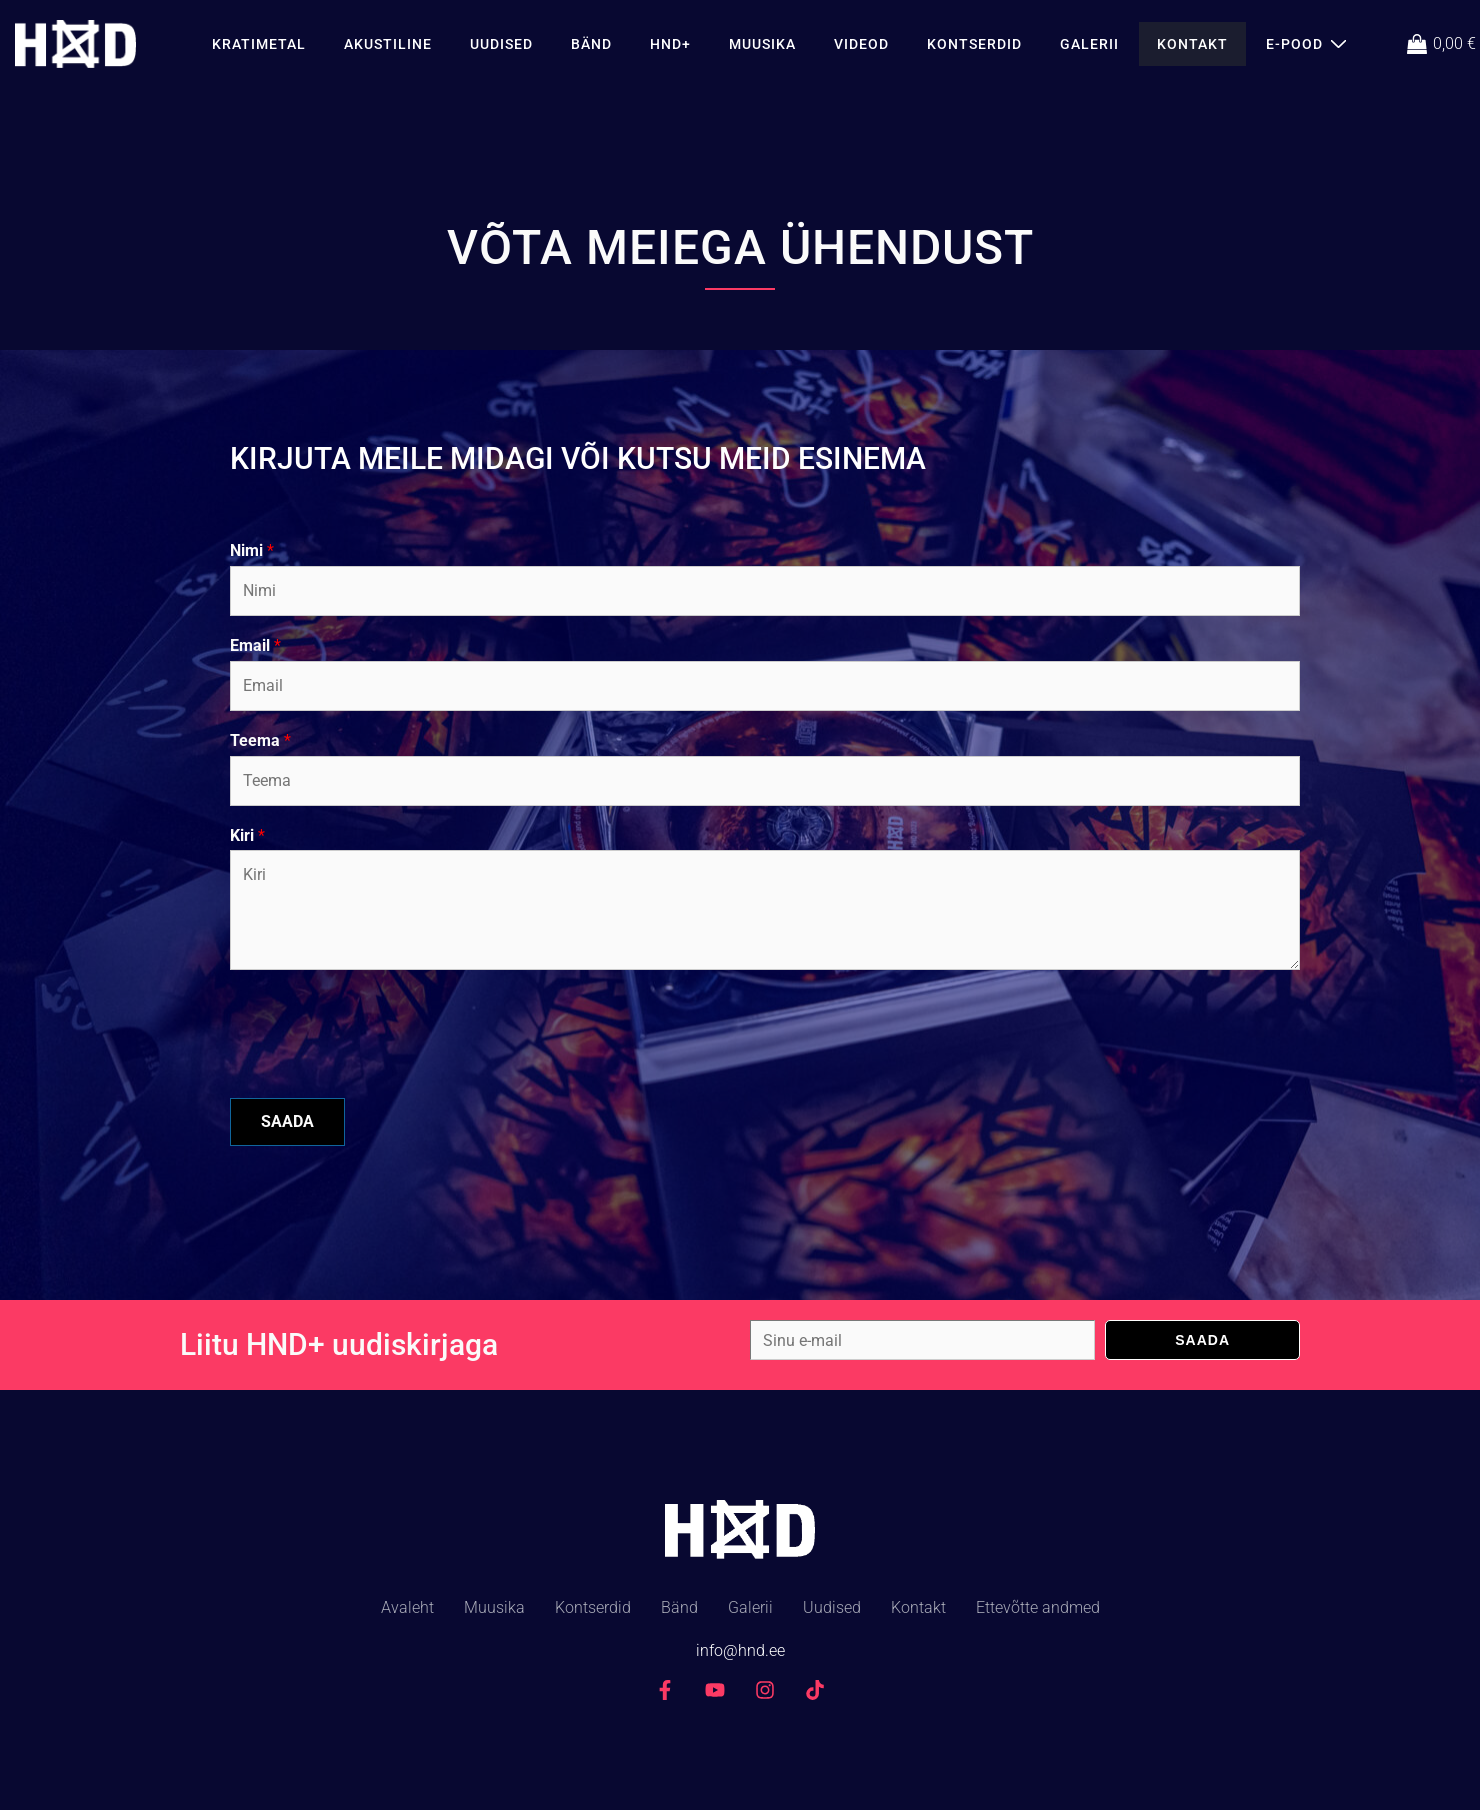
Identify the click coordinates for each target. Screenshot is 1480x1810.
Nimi (252, 550)
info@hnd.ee (740, 1650)
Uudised (501, 44)
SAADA (287, 1121)
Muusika (762, 44)
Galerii (1089, 44)
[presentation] (382, 1065)
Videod (861, 44)
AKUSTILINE (388, 44)
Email (255, 645)
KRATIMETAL (259, 44)
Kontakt (1192, 44)
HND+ (670, 44)
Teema (260, 740)
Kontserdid (974, 44)
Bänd (591, 44)
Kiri (247, 835)
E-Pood (1309, 43)
